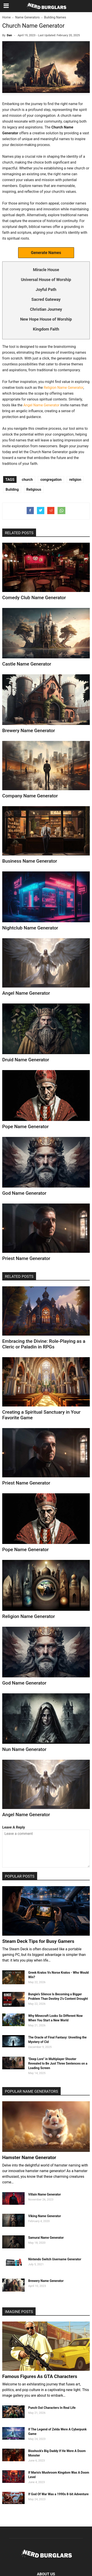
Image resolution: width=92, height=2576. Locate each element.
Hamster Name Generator (29, 2157)
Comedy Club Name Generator (34, 597)
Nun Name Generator (24, 1749)
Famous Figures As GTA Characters (39, 2376)
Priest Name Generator (26, 1258)
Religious (33, 489)
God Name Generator (24, 1193)
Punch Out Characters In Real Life (52, 2408)
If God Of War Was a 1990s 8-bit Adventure (58, 2494)
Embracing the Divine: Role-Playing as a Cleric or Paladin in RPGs (43, 1344)
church (27, 479)
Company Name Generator (30, 796)
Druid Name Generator (25, 1059)
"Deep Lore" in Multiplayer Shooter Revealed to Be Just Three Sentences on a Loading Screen (57, 2063)
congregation (51, 479)
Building (12, 489)
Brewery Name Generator (28, 730)
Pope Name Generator (25, 1126)
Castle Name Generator (26, 664)
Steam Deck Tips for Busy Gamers (38, 1941)
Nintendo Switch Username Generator (54, 2259)
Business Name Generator (29, 861)
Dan (9, 35)
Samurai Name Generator (46, 2237)
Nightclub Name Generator (30, 928)
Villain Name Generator (44, 2194)
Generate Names (46, 252)
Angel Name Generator (41, 405)
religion (75, 479)
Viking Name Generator (44, 2216)
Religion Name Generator (63, 387)
